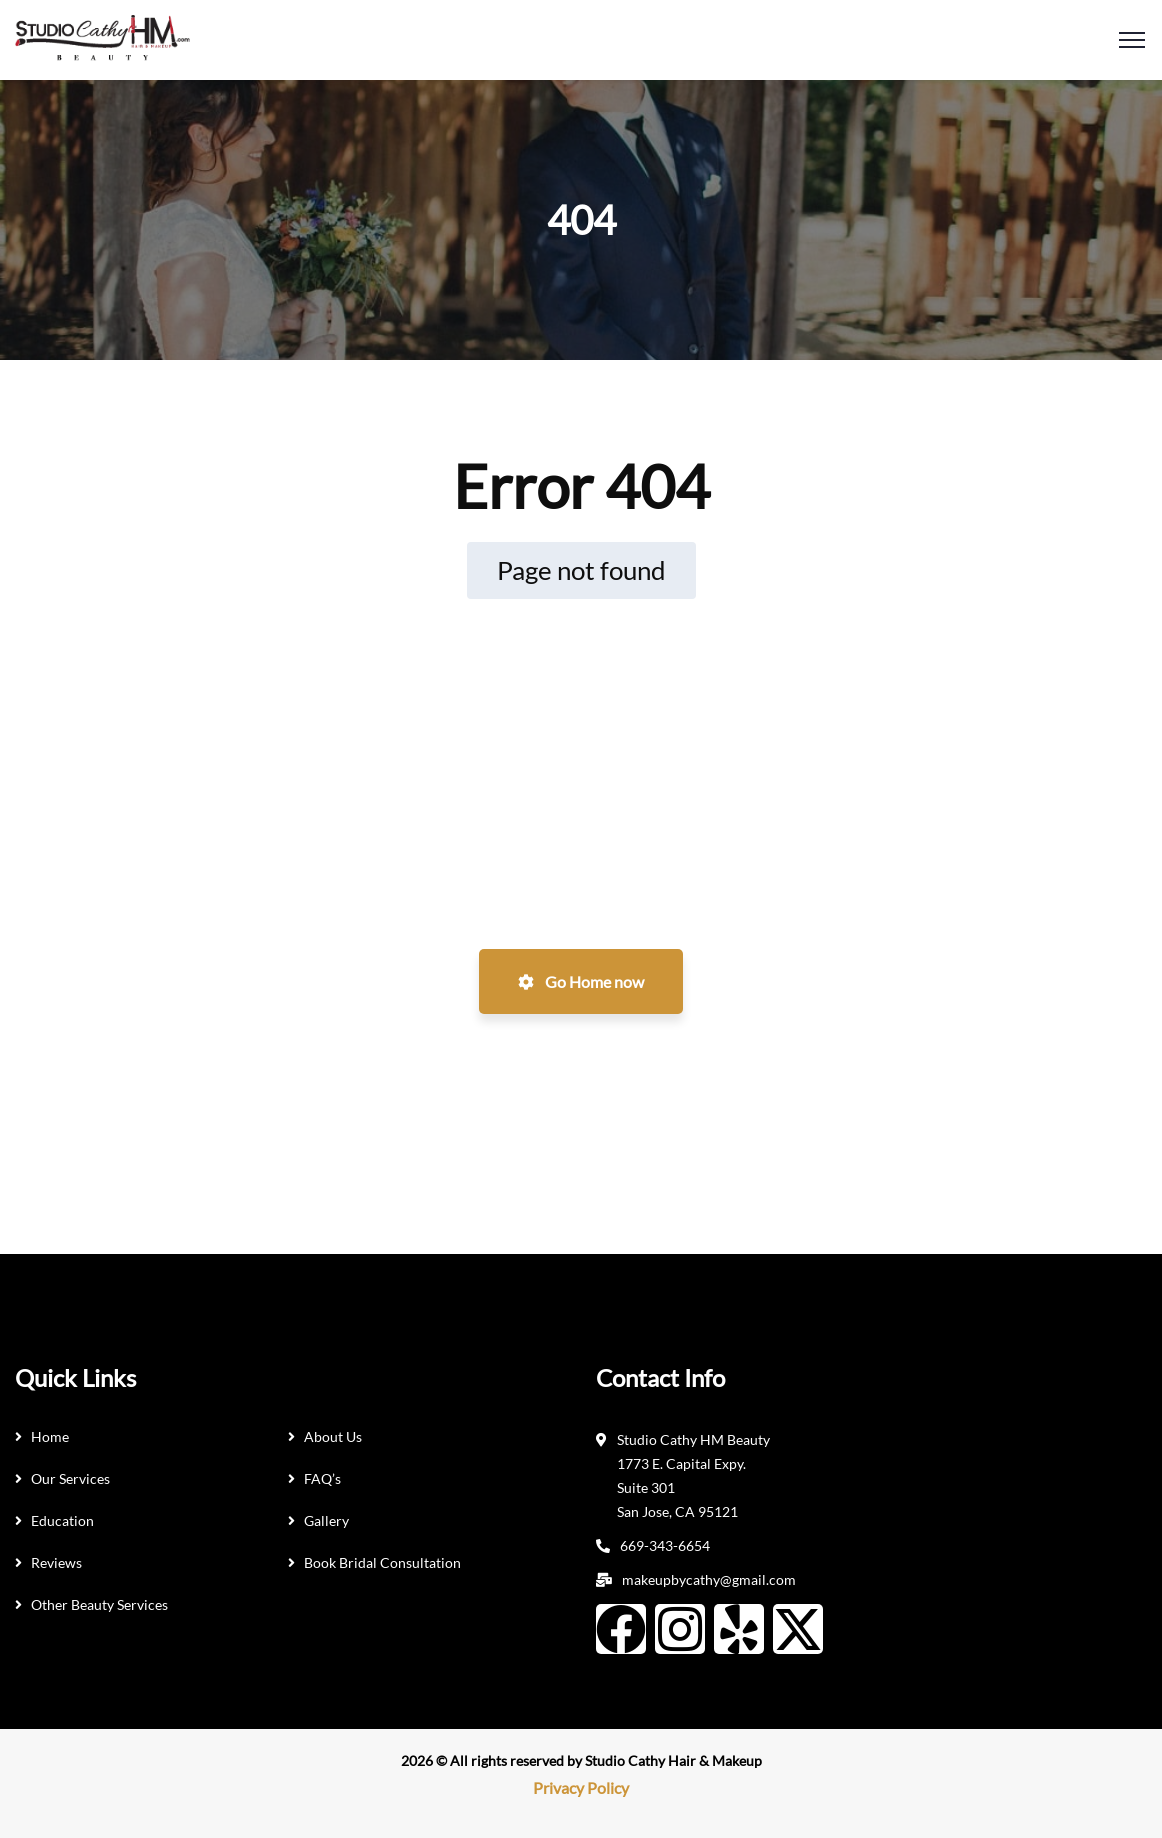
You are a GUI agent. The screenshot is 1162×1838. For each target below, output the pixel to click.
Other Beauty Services (99, 1604)
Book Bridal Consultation (382, 1562)
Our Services (70, 1478)
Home (50, 1436)
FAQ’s (322, 1478)
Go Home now (581, 981)
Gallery (326, 1520)
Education (62, 1520)
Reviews (56, 1562)
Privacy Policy (581, 1787)
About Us (333, 1436)
